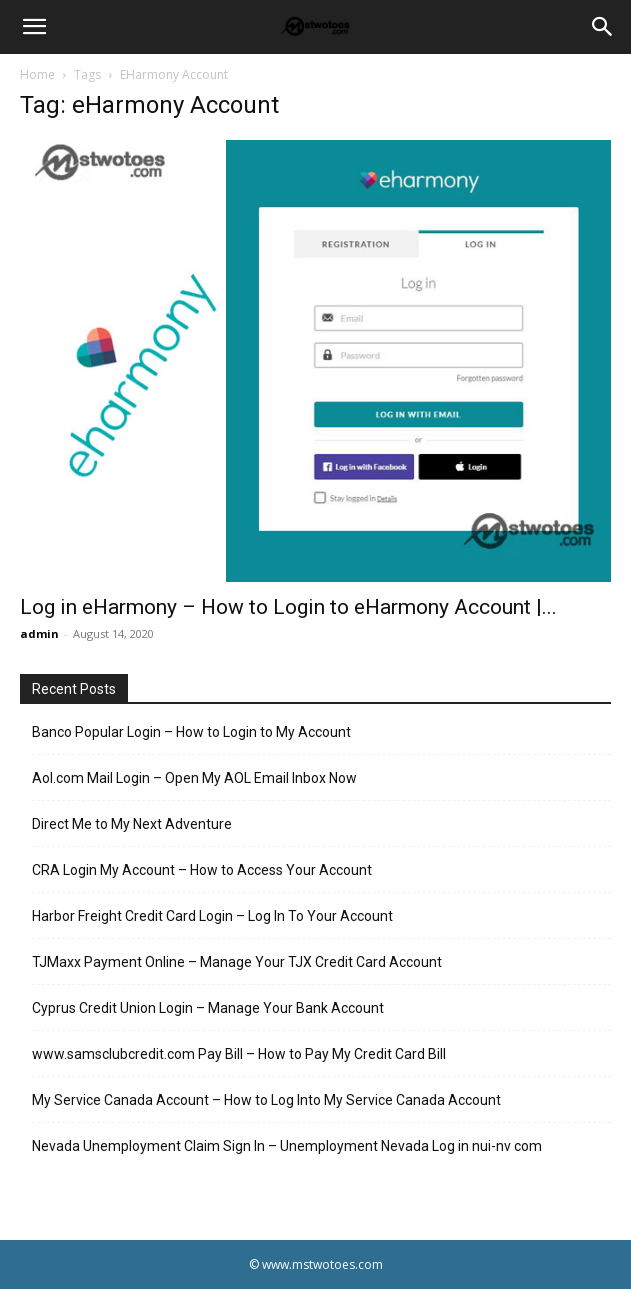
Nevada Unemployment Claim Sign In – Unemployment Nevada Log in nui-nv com (287, 1146)
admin (39, 633)
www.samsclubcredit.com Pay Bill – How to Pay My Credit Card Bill (239, 1054)
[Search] (603, 27)
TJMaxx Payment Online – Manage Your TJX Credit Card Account (237, 962)
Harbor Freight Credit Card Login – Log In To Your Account (212, 916)
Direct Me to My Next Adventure (132, 824)
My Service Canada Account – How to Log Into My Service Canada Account (266, 1100)
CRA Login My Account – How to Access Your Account (202, 870)
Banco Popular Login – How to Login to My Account (191, 732)
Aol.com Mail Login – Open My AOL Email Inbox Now (194, 778)
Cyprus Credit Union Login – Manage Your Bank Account (208, 1008)
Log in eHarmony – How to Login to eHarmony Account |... (288, 607)
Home (37, 74)
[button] (34, 27)
